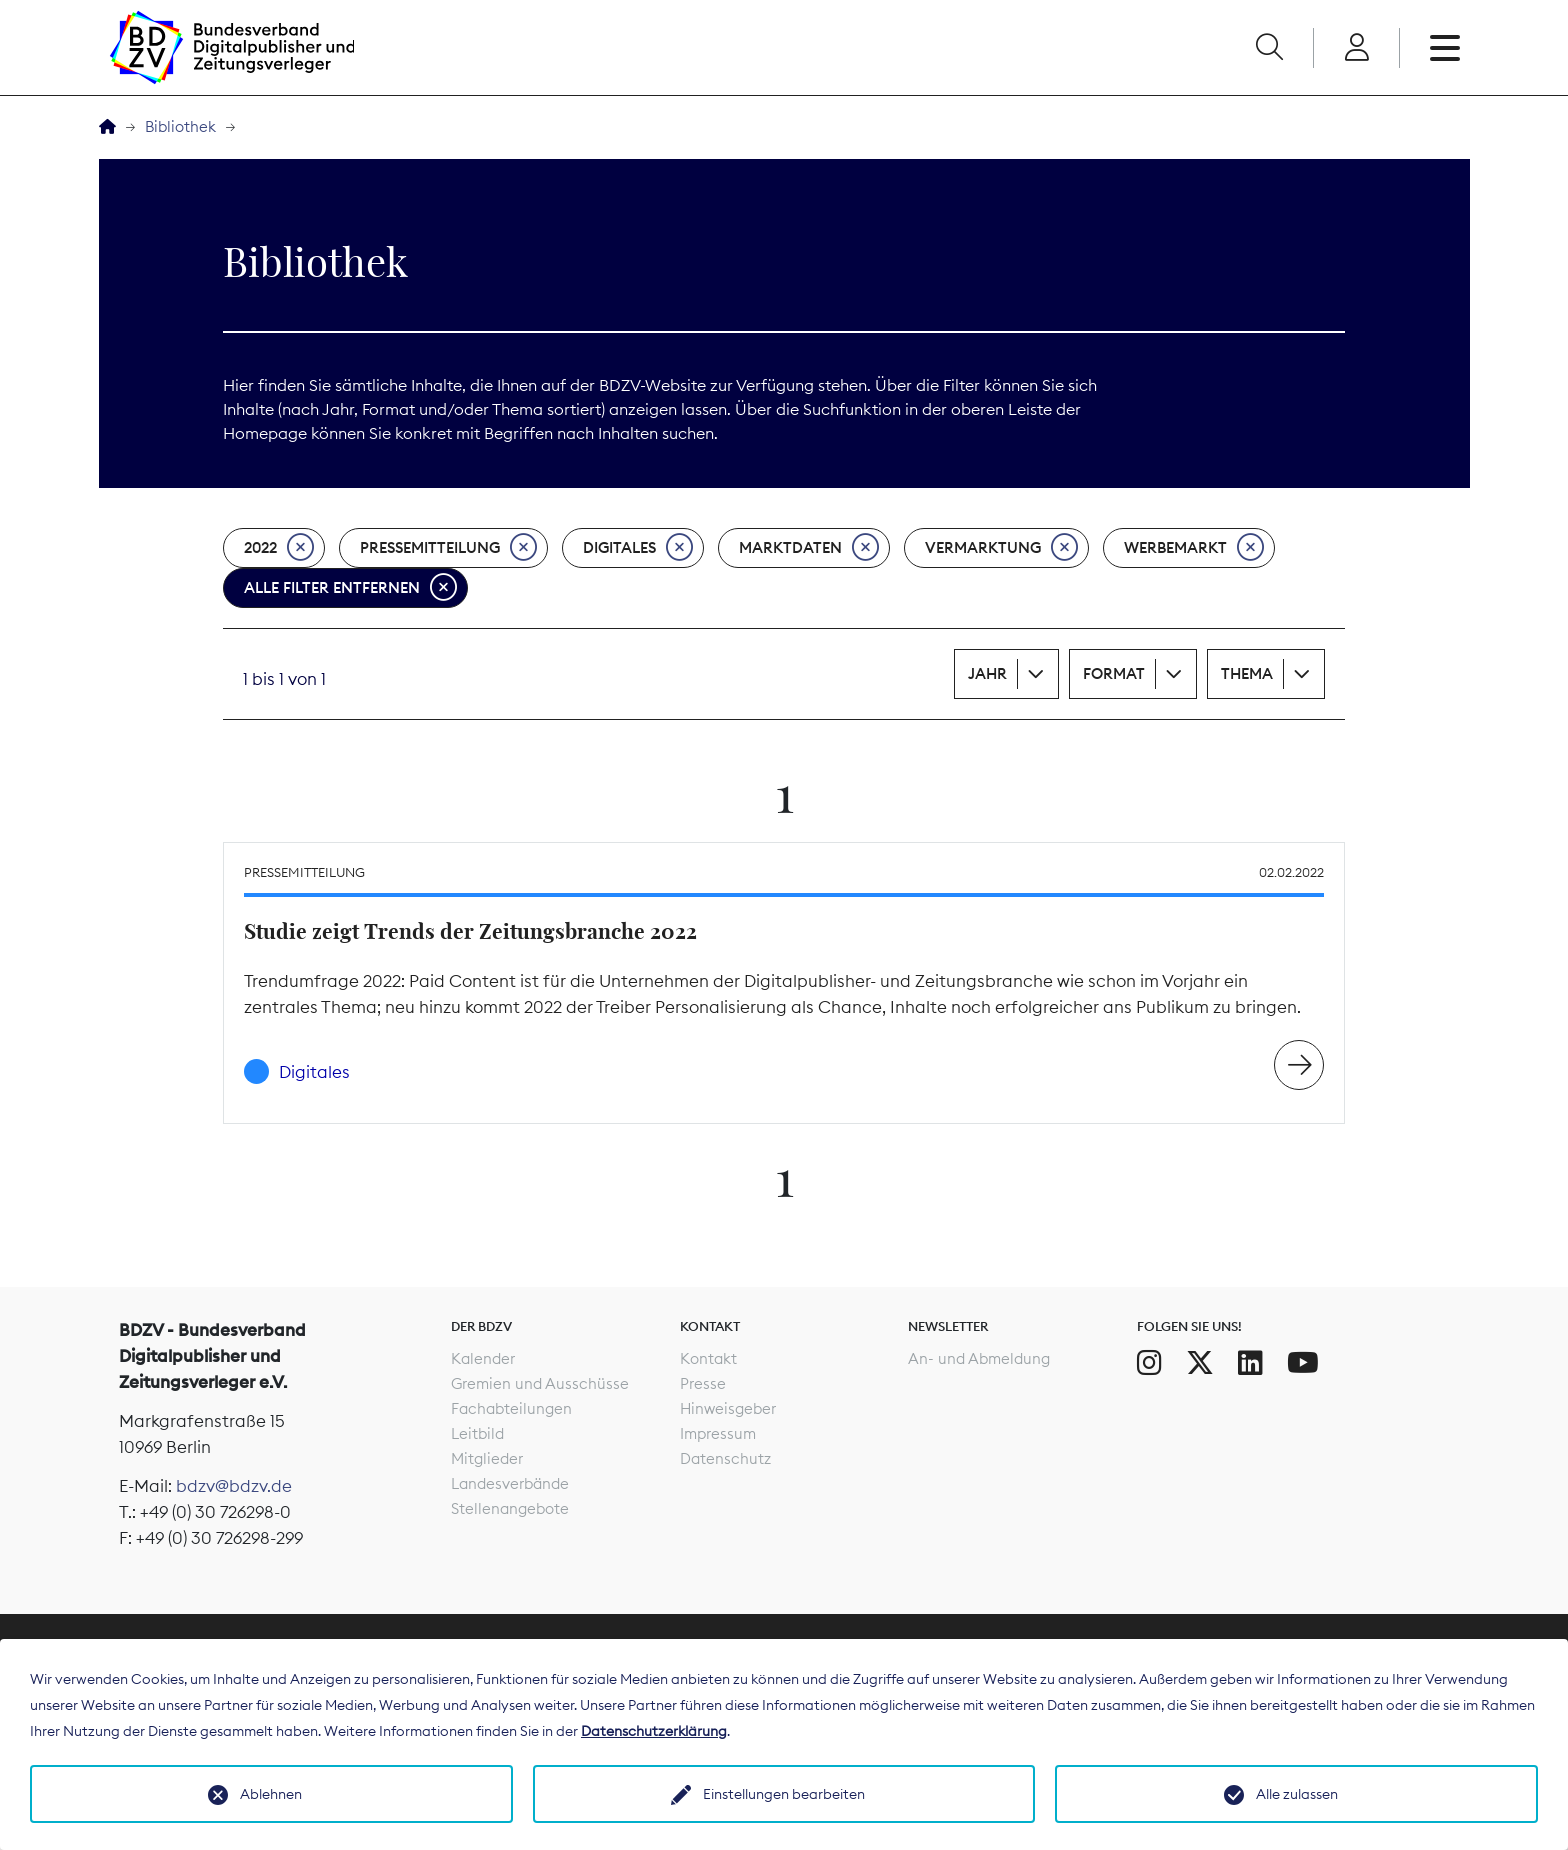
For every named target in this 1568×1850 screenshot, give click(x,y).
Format (1114, 673)
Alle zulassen (1297, 1794)
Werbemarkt (1194, 548)
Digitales (638, 548)
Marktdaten (809, 548)
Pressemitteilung (448, 548)
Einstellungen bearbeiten (784, 1794)
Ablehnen (271, 1794)
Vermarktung (1001, 548)
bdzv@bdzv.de (234, 1486)
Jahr (987, 673)
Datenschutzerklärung (654, 1731)
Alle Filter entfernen (350, 588)
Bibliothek (180, 126)
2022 (279, 548)
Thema (1247, 673)
